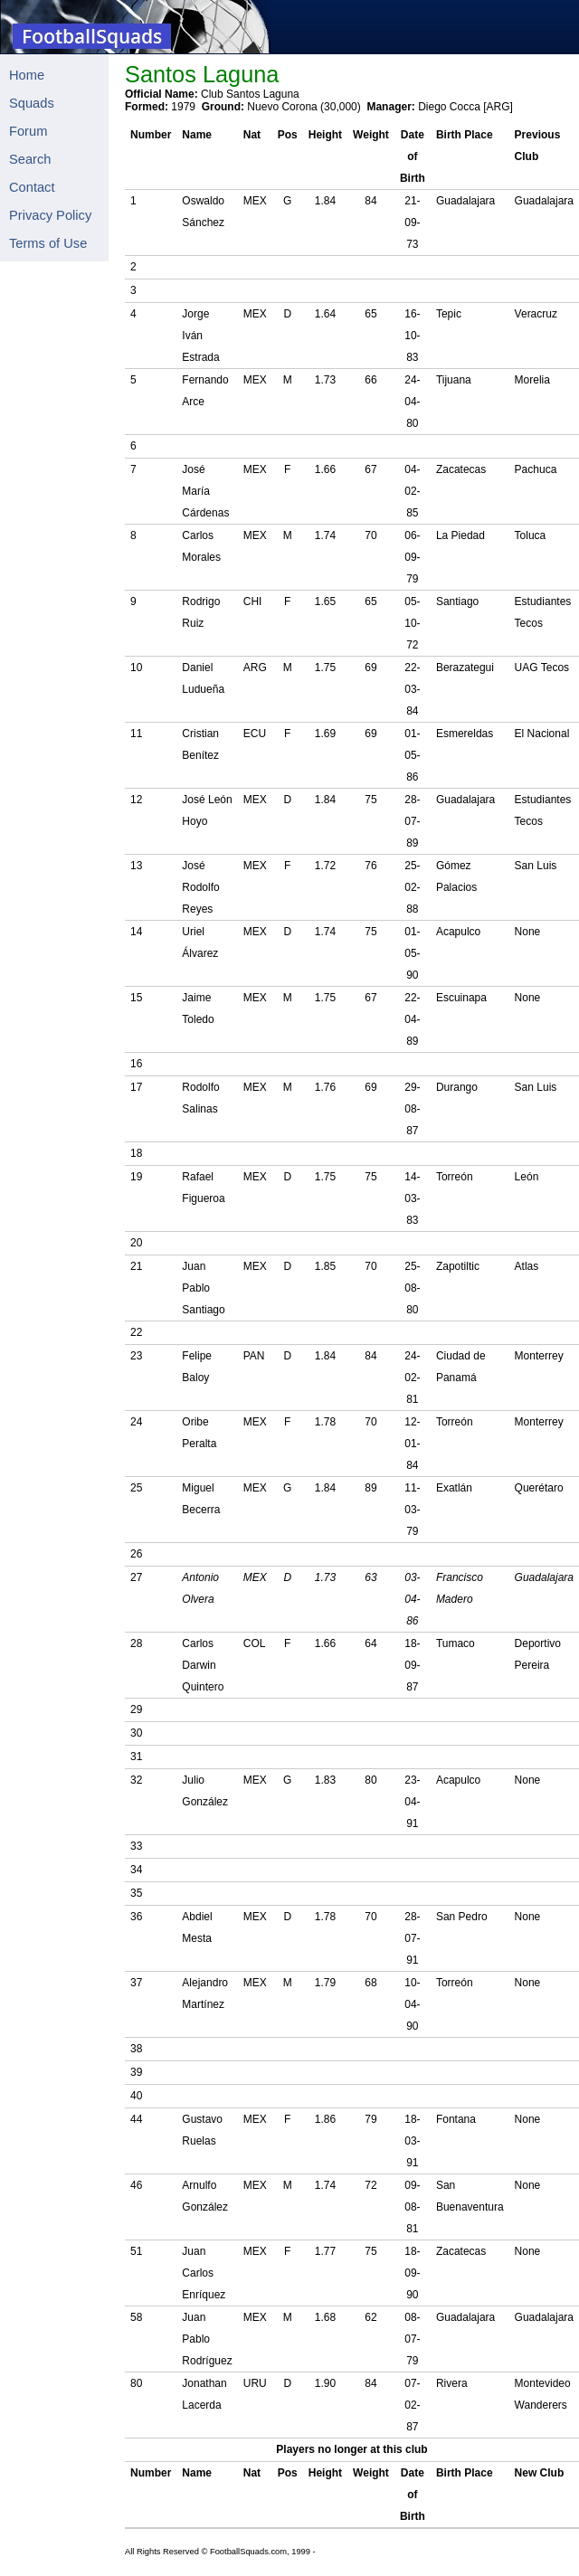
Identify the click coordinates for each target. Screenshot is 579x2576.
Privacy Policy (50, 215)
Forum (28, 131)
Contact (32, 187)
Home (26, 75)
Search (30, 159)
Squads (31, 103)
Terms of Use (48, 243)
